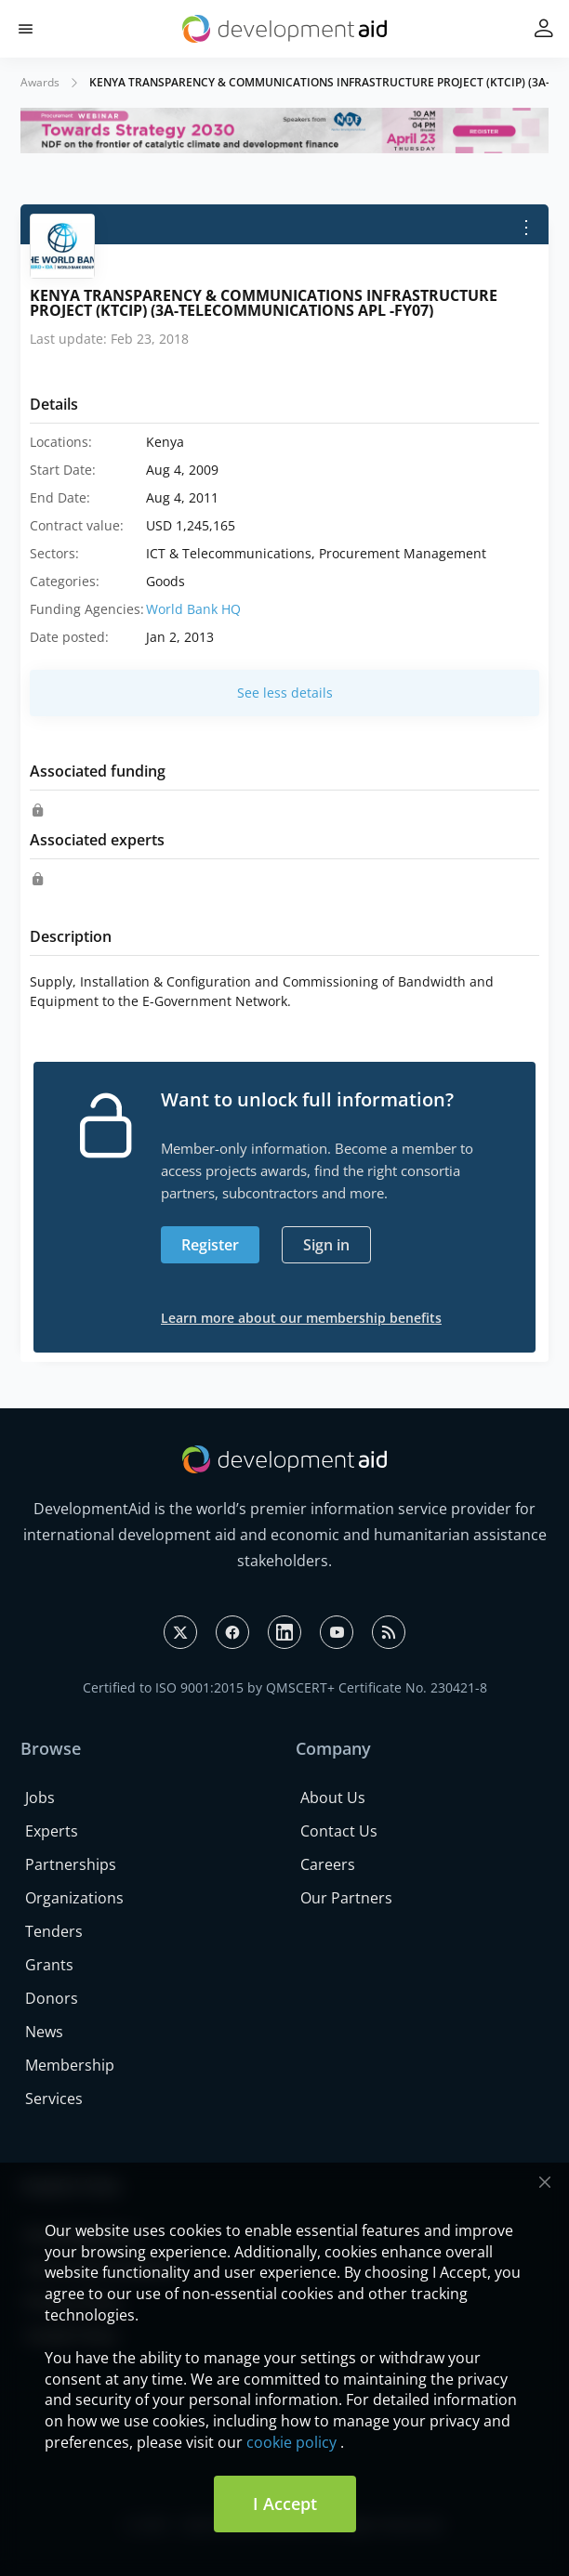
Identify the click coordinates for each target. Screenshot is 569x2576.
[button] (25, 29)
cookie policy (291, 2442)
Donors (51, 1998)
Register (210, 1245)
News (44, 2031)
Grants (49, 1965)
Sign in (326, 1245)
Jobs (40, 1797)
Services (54, 2098)
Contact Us (338, 1831)
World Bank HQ (193, 609)
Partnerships (70, 1864)
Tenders (54, 1931)
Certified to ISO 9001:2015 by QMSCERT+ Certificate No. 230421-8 (285, 1687)
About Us (332, 1797)
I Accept (285, 2503)
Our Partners (346, 1898)
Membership (69, 2065)
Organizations (74, 1898)
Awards (40, 82)
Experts (51, 1831)
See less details (285, 692)
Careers (327, 1864)
